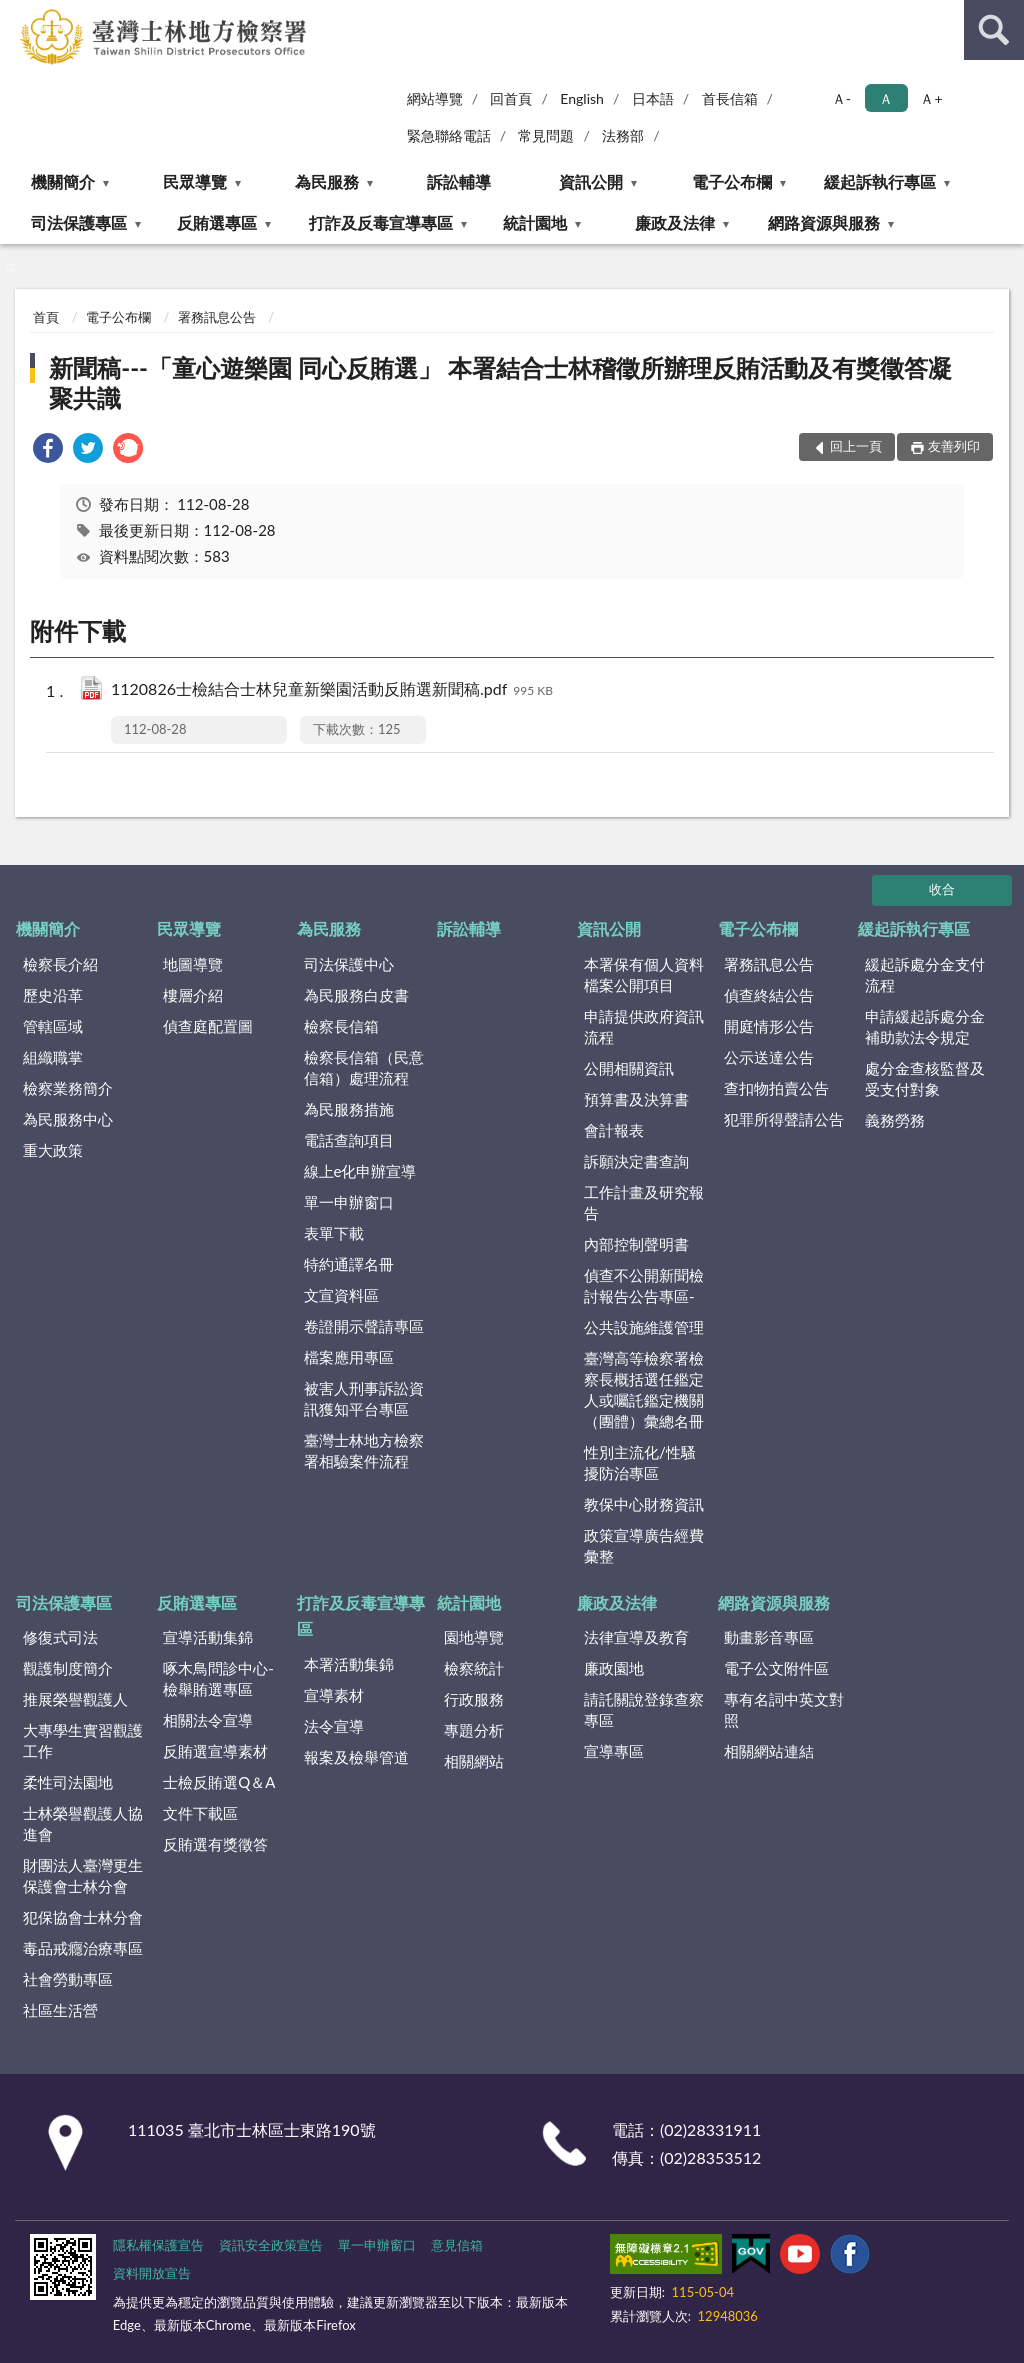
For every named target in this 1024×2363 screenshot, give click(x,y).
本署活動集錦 (349, 1664)
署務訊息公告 (217, 317)
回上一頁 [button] (856, 446)
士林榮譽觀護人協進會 (83, 1823)
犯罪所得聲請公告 (784, 1119)
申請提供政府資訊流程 (644, 1026)
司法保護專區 (79, 222)
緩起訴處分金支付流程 (925, 974)
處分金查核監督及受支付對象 (925, 1078)
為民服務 (327, 181)
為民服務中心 (68, 1119)
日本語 (653, 98)
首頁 (46, 317)
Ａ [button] (886, 98)
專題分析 (474, 1730)
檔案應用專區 (349, 1357)
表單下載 (334, 1233)
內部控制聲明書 (636, 1244)
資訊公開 (591, 181)
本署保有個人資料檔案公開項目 (644, 974)
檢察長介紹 (60, 964)
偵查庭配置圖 (208, 1026)
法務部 (623, 135)
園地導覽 (474, 1637)
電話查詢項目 (349, 1140)
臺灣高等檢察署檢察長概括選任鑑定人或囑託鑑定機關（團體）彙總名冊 (644, 1389)
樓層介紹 (193, 995)
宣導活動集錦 (208, 1637)
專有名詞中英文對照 (784, 1709)
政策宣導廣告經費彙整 (644, 1545)
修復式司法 (60, 1637)
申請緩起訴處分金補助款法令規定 (925, 1026)
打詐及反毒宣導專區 (381, 222)
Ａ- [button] (841, 98)
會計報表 (614, 1130)
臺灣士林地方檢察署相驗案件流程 (364, 1450)
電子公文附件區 (776, 1668)
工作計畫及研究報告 (644, 1202)
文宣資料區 (341, 1295)
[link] (48, 450)
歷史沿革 (53, 995)
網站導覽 (435, 98)
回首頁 (511, 98)
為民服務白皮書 (356, 995)
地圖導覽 (193, 964)
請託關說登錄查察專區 (644, 1709)
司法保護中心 (349, 964)
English (582, 98)
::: (16, 15)
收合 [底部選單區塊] (942, 889)
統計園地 (535, 222)
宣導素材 (334, 1695)
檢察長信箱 (341, 1026)
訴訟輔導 (459, 181)
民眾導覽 (195, 181)
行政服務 (474, 1699)
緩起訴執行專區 (880, 181)
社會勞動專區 (68, 1979)
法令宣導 (334, 1726)
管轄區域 (53, 1026)
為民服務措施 (349, 1109)
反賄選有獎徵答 (215, 1844)
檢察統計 (474, 1668)
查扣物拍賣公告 (776, 1088)
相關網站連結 (769, 1751)
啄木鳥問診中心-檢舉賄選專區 (218, 1678)
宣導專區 (614, 1751)
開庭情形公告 (769, 1026)
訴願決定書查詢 (636, 1161)
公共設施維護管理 (644, 1327)
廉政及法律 (675, 222)
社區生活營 (60, 2010)
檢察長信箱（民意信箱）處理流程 (364, 1067)
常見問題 (546, 135)
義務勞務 (895, 1120)
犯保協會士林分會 (83, 1917)
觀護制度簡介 (68, 1668)
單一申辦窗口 (349, 1202)
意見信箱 (457, 2245)
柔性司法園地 (68, 1782)
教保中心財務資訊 (644, 1504)
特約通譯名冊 (349, 1264)
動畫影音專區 (769, 1637)
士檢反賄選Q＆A (219, 1782)
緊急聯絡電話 (449, 135)
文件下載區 (200, 1813)
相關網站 (474, 1761)
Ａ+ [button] (931, 98)
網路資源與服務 (824, 222)
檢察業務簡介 (68, 1088)
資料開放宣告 (152, 2273)
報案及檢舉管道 (356, 1757)
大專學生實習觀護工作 (83, 1740)
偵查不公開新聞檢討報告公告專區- (644, 1285)
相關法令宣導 (208, 1720)
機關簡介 (63, 181)
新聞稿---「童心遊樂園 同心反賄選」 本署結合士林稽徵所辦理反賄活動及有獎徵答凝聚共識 (500, 382)
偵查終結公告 (769, 995)
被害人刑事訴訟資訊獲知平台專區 (364, 1398)
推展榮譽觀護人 (75, 1699)
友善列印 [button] (954, 446)
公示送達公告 (769, 1057)
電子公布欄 (732, 181)
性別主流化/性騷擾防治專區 (640, 1462)
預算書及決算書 (636, 1099)
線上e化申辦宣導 (360, 1171)
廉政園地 (614, 1668)
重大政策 (53, 1150)
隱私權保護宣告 (158, 2245)
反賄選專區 (217, 222)
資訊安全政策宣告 (271, 2245)
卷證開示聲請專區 (364, 1326)
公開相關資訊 (629, 1068)
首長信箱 (730, 98)
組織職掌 (53, 1057)
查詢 (994, 30)
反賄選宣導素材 (215, 1751)
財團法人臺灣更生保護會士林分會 (83, 1875)
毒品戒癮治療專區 (83, 1948)
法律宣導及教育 (636, 1637)
